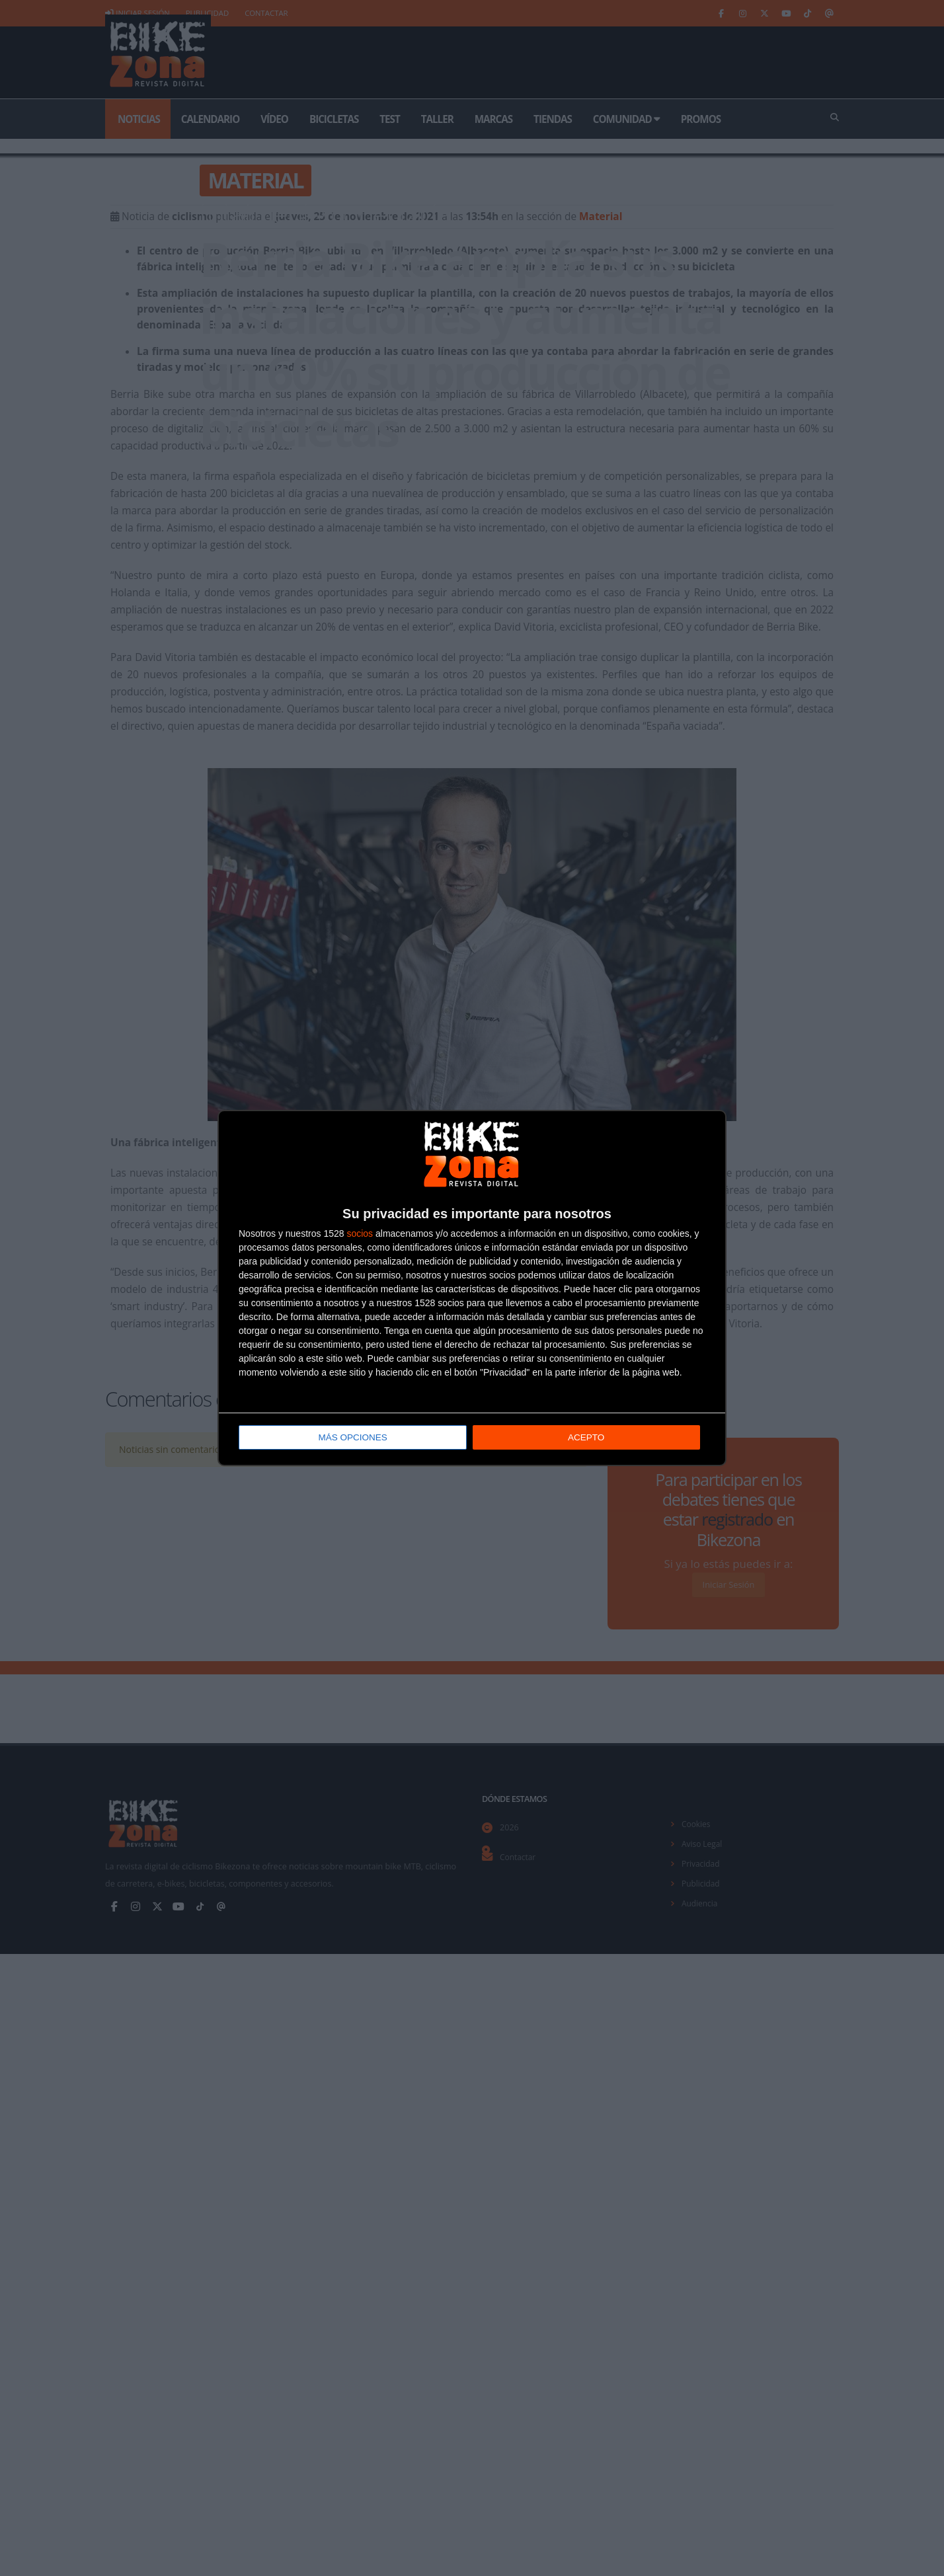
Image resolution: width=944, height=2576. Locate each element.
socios (359, 1234)
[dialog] (472, 1288)
